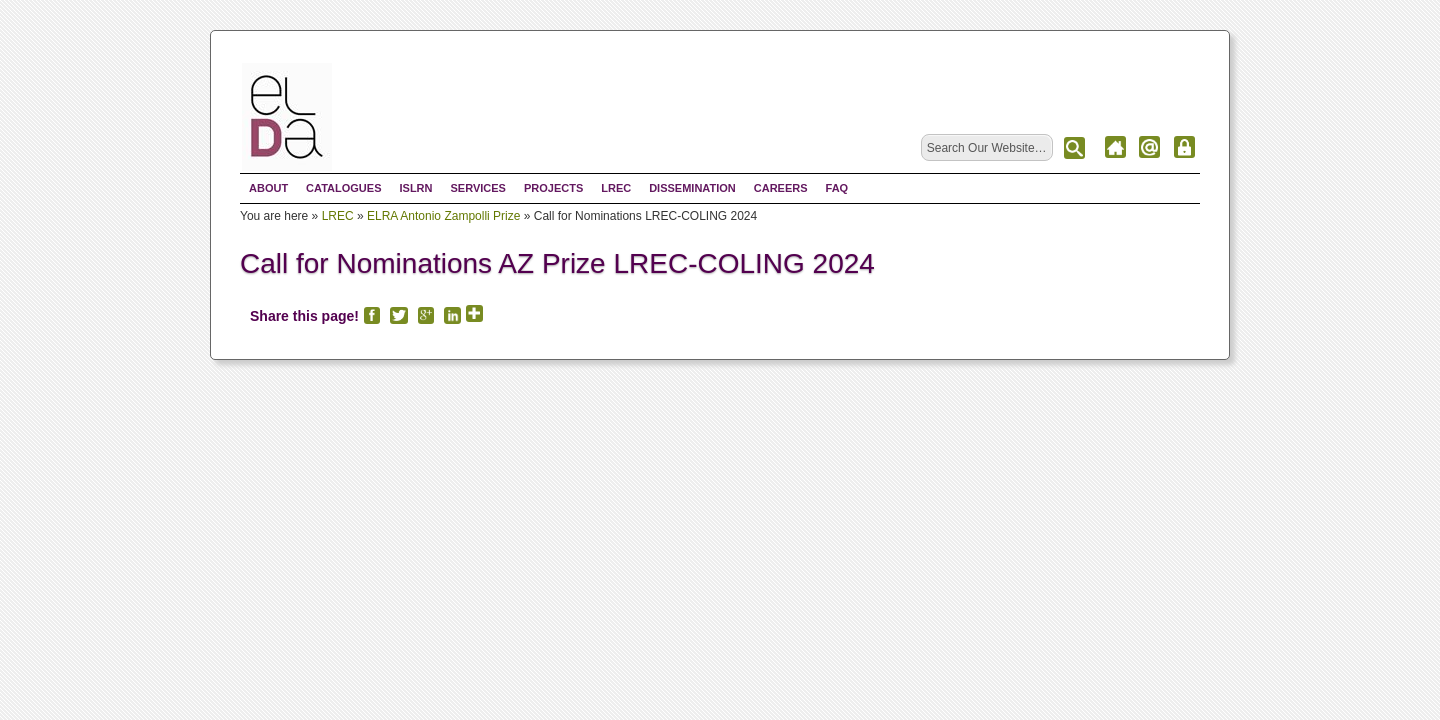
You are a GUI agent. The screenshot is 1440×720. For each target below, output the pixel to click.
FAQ (837, 188)
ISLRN (415, 188)
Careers (781, 188)
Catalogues (343, 188)
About (268, 188)
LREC (616, 188)
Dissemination (692, 188)
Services (477, 188)
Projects (553, 188)
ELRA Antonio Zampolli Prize (443, 216)
